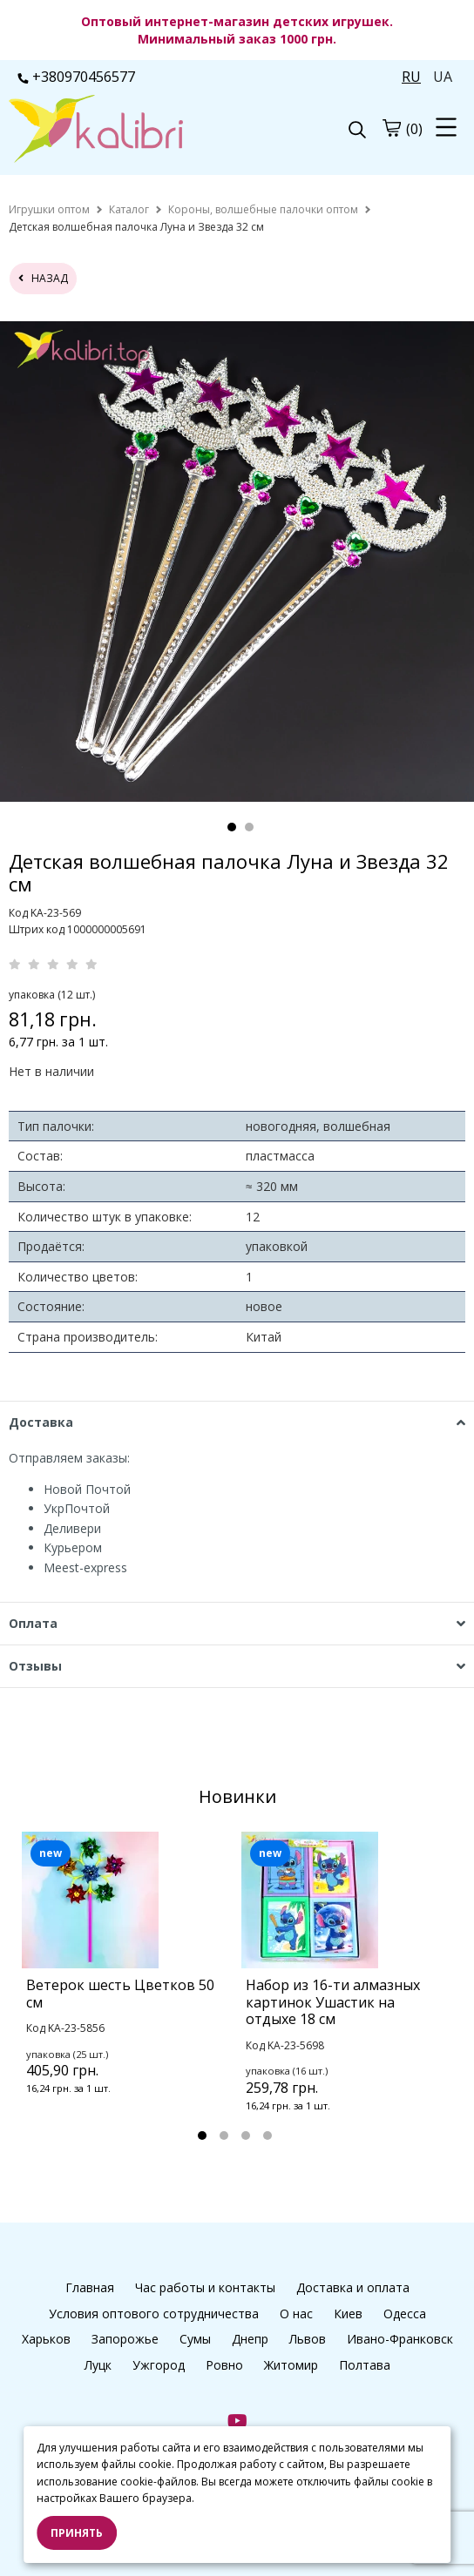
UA (442, 76)
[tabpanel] (127, 1986)
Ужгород (158, 2365)
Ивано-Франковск (400, 2339)
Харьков (46, 2339)
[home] (49, 209)
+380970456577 (76, 76)
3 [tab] (245, 2135)
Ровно (224, 2365)
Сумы (195, 2339)
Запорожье (125, 2339)
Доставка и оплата (353, 2287)
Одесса (404, 2313)
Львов (307, 2339)
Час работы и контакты (205, 2287)
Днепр (250, 2339)
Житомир (291, 2365)
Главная (89, 2287)
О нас (296, 2313)
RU (411, 76)
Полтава (364, 2365)
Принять (77, 2533)
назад (43, 278)
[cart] (391, 128)
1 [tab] (231, 827)
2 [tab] (249, 827)
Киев (348, 2313)
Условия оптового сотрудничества (154, 2313)
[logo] (123, 130)
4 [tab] (267, 2135)
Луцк (98, 2365)
